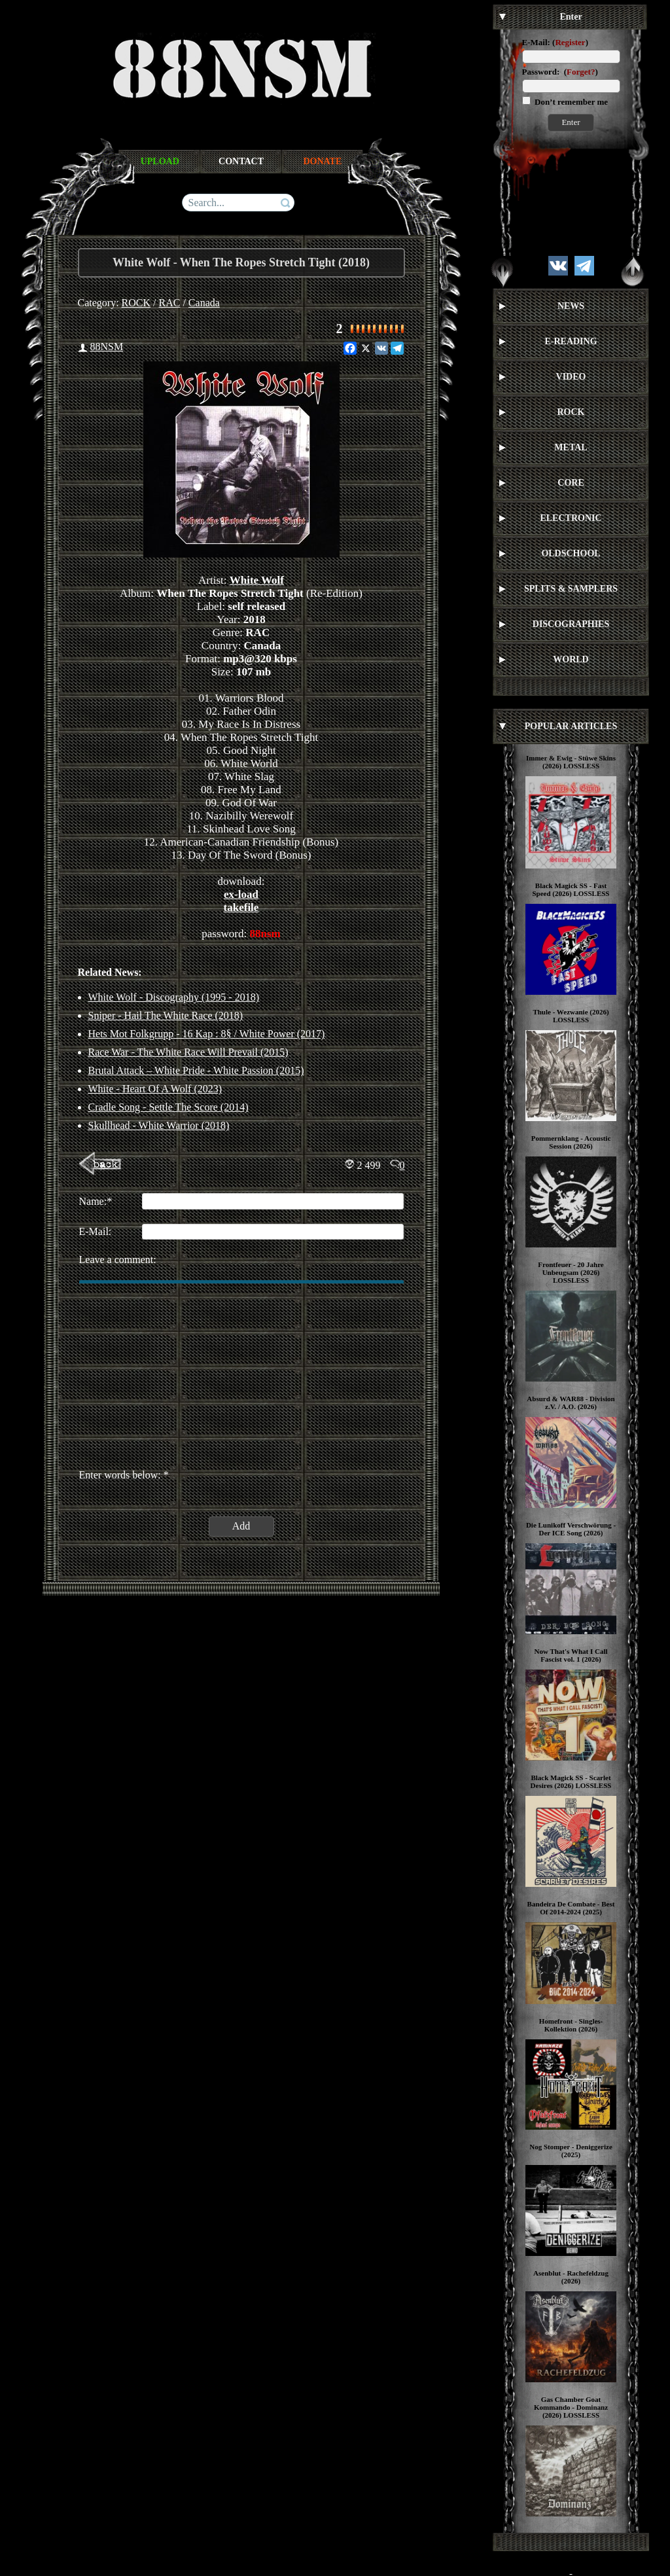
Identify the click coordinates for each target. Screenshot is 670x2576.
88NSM (107, 346)
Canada (204, 302)
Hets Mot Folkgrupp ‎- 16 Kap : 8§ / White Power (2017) (206, 1033)
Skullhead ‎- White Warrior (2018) (159, 1125)
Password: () (560, 72)
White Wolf (257, 580)
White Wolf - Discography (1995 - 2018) (173, 997)
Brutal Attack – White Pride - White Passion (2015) (196, 1070)
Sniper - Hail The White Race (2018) (165, 1015)
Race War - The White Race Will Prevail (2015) (188, 1052)
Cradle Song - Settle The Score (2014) (168, 1107)
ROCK (136, 302)
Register (570, 42)
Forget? (581, 72)
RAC (170, 302)
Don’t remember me (570, 102)
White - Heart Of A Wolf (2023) (155, 1088)
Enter (570, 122)
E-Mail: (536, 42)
